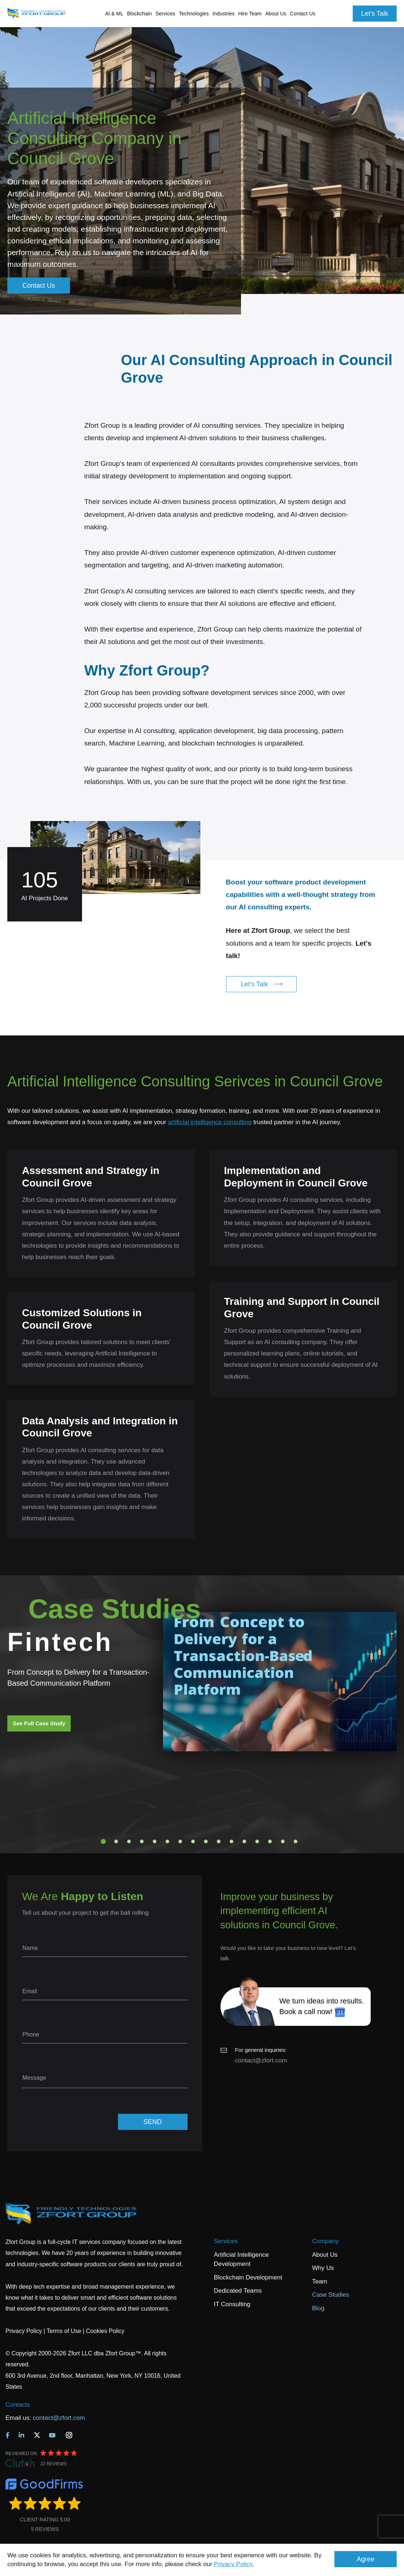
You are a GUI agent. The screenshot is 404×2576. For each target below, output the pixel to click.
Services (226, 2241)
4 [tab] (142, 1841)
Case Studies (330, 2294)
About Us (325, 2254)
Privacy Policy (233, 2564)
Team (319, 2281)
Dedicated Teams (238, 2290)
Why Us (323, 2267)
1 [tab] (103, 1841)
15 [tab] (283, 1841)
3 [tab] (129, 1841)
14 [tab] (270, 1841)
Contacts (17, 2404)
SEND (152, 2122)
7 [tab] (180, 1841)
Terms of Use (64, 2331)
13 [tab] (257, 1841)
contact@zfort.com (261, 2060)
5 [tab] (154, 1841)
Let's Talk (374, 13)
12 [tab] (244, 1841)
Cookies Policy (105, 2331)
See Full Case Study (39, 1723)
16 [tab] (295, 1841)
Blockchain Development (248, 2277)
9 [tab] (206, 1841)
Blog (318, 2308)
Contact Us (302, 13)
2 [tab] (116, 1841)
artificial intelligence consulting (210, 1122)
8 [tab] (193, 1841)
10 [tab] (218, 1841)
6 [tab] (167, 1841)
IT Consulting (232, 2304)
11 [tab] (231, 1841)
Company (325, 2241)
